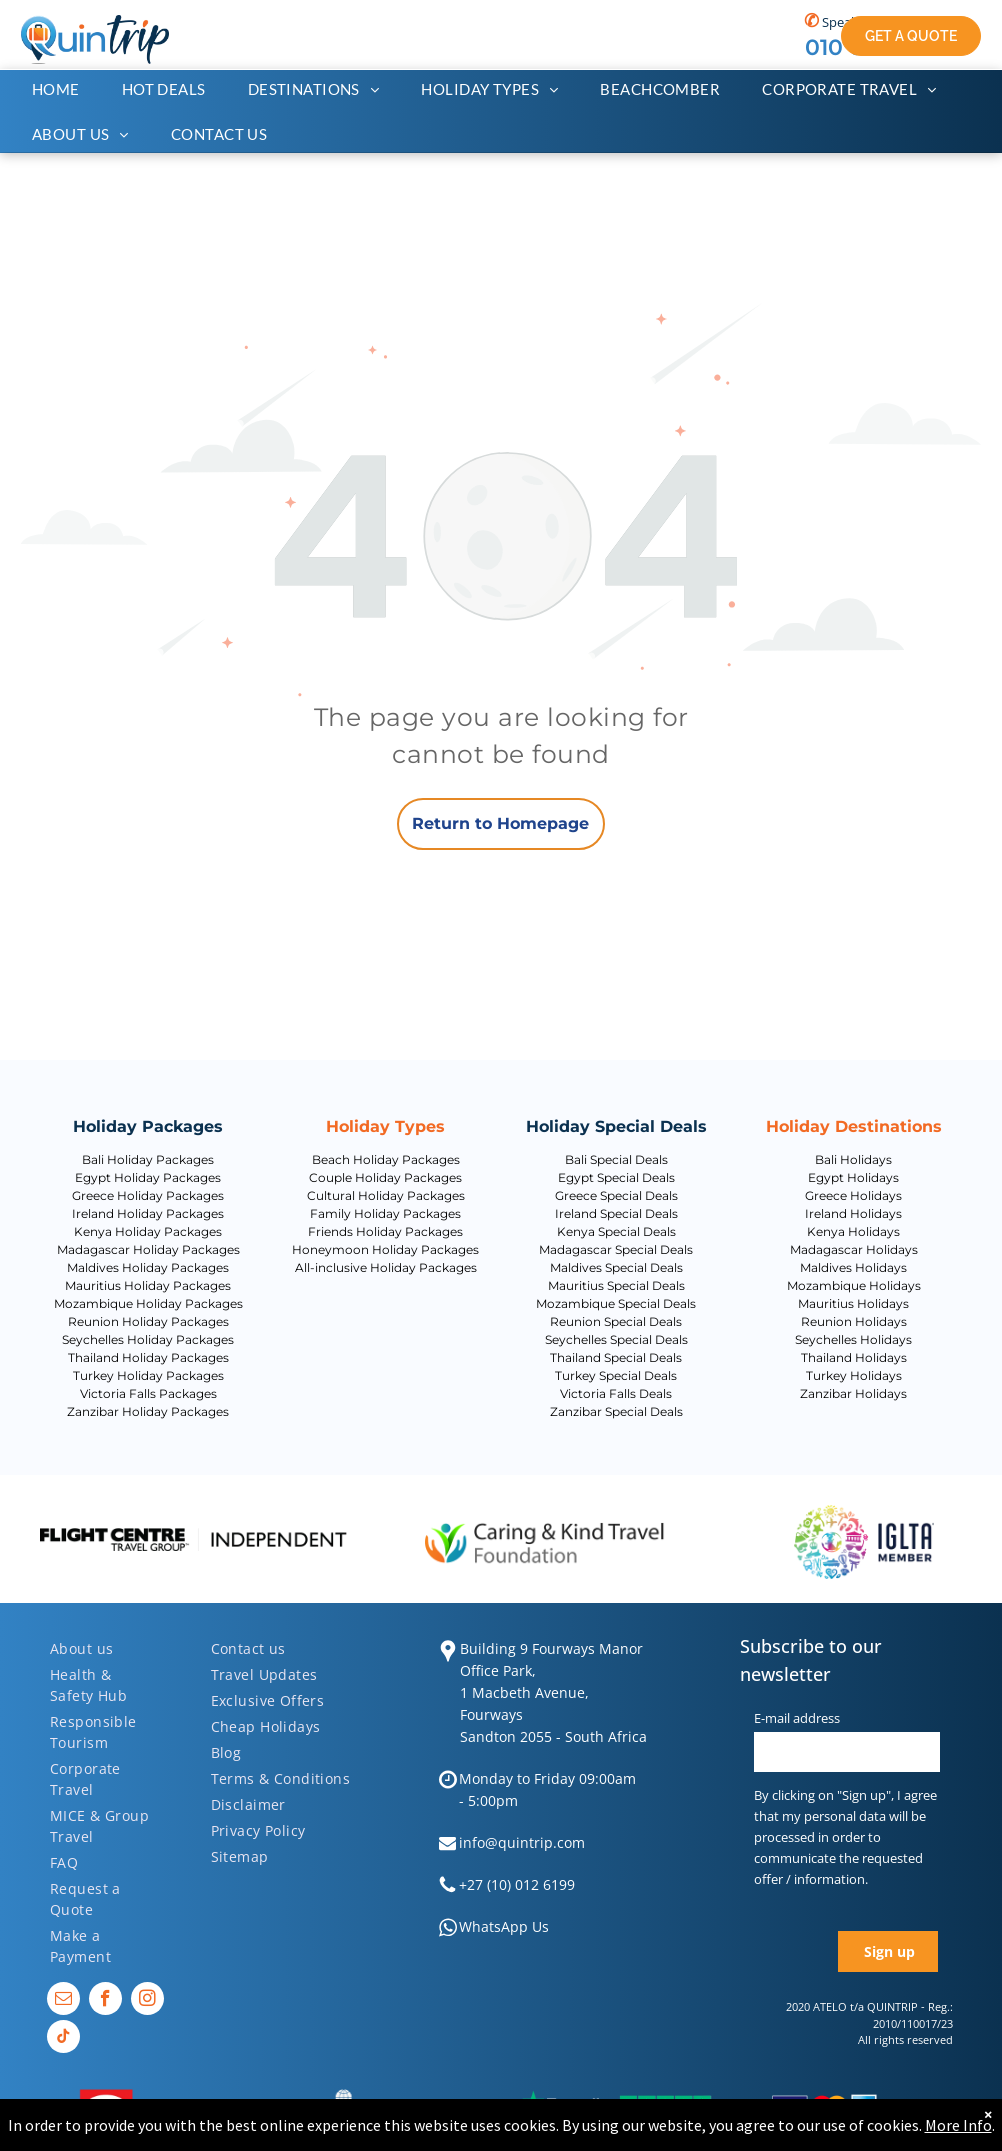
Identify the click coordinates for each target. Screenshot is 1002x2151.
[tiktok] (63, 2039)
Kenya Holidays (853, 1231)
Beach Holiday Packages (386, 1159)
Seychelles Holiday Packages (148, 1339)
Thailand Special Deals (616, 1357)
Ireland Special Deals (616, 1213)
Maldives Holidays (853, 1267)
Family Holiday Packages (385, 1213)
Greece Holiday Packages (148, 1195)
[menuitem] (66, 89)
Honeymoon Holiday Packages (385, 1249)
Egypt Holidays (853, 1177)
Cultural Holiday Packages (386, 1195)
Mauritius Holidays (853, 1303)
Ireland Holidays (853, 1213)
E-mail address (797, 1718)
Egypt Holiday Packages (148, 1177)
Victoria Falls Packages (148, 1393)
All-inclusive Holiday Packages (386, 1267)
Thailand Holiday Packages (148, 1357)
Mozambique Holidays (854, 1285)
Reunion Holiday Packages (148, 1321)
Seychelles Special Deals (616, 1339)
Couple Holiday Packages (385, 1177)
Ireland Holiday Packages (148, 1213)
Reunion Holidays (854, 1321)
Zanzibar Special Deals (616, 1411)
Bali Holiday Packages (148, 1159)
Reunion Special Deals (616, 1321)
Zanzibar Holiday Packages (148, 1411)
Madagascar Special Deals (616, 1249)
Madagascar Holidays (854, 1249)
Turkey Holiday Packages (148, 1375)
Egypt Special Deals (616, 1177)
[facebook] (105, 2001)
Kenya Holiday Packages (148, 1231)
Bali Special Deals (616, 1159)
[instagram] (147, 2001)
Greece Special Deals (616, 1195)
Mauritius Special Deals (616, 1285)
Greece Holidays (853, 1195)
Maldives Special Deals (616, 1267)
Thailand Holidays (854, 1357)
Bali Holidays (853, 1159)
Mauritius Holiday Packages (148, 1285)
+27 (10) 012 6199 (517, 1884)
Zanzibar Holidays (853, 1393)
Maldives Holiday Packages (148, 1267)
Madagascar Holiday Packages (148, 1249)
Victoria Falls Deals (616, 1393)
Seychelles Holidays (853, 1339)
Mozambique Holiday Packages (148, 1303)
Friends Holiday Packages (385, 1231)
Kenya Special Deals (616, 1231)
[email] (63, 2001)
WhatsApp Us (504, 1926)
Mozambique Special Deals (616, 1303)
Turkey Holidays (854, 1375)
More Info (958, 2125)
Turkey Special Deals (616, 1375)
